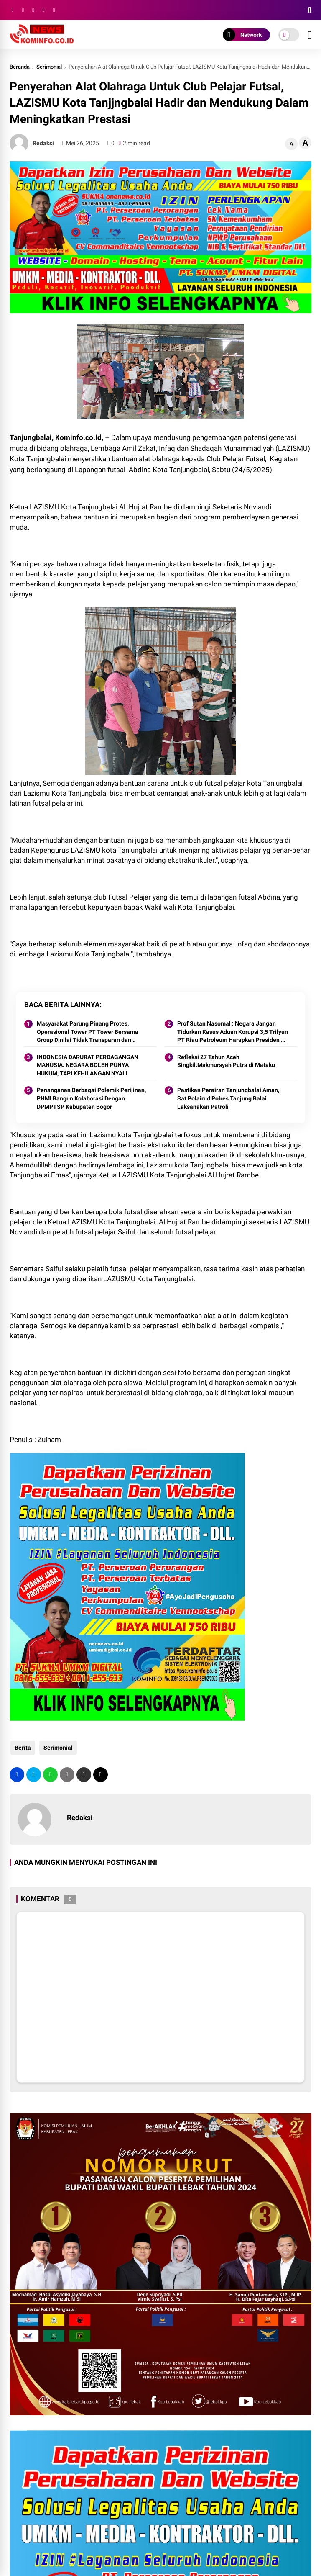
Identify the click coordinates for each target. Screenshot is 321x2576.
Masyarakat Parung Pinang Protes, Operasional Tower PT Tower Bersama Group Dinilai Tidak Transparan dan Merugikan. (87, 1032)
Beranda (20, 67)
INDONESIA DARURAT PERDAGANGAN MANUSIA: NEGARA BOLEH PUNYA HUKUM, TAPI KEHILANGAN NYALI (87, 1065)
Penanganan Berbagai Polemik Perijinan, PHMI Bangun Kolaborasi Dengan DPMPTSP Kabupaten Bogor (91, 1098)
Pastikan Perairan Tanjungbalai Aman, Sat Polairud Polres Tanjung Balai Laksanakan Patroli (228, 1098)
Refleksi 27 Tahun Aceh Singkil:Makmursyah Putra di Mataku (226, 1061)
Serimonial (49, 67)
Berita (22, 1747)
